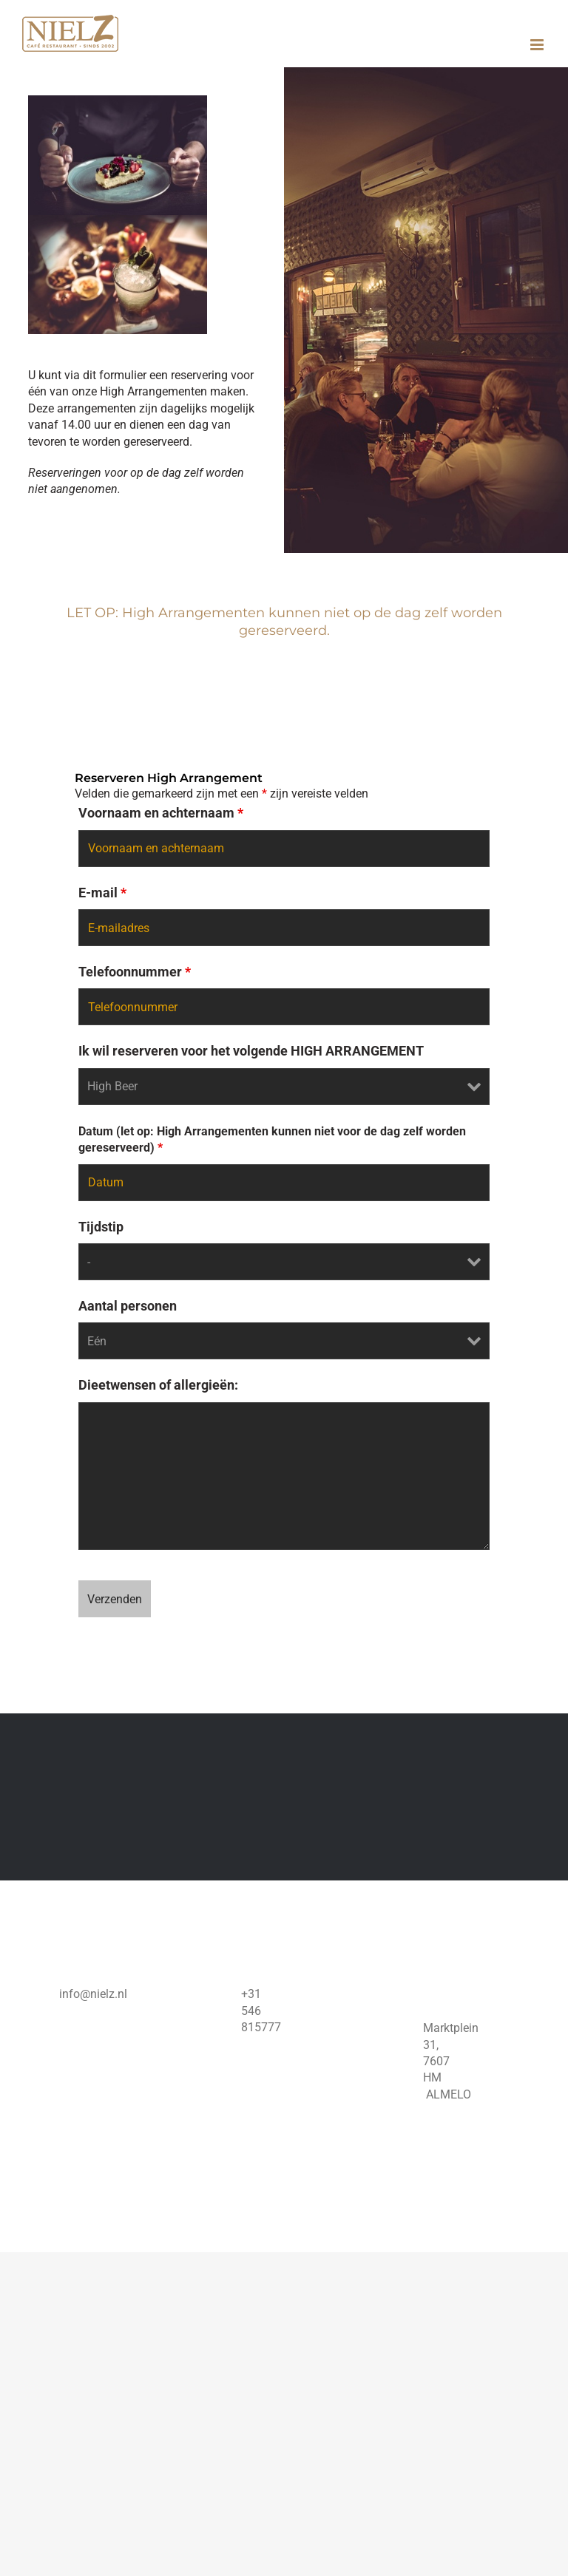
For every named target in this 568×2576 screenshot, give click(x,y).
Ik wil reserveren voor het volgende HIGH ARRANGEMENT (251, 1050)
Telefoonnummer (134, 971)
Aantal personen (127, 1306)
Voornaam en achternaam (160, 812)
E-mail (102, 892)
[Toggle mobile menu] (538, 44)
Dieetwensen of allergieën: (158, 1385)
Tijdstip (101, 1226)
